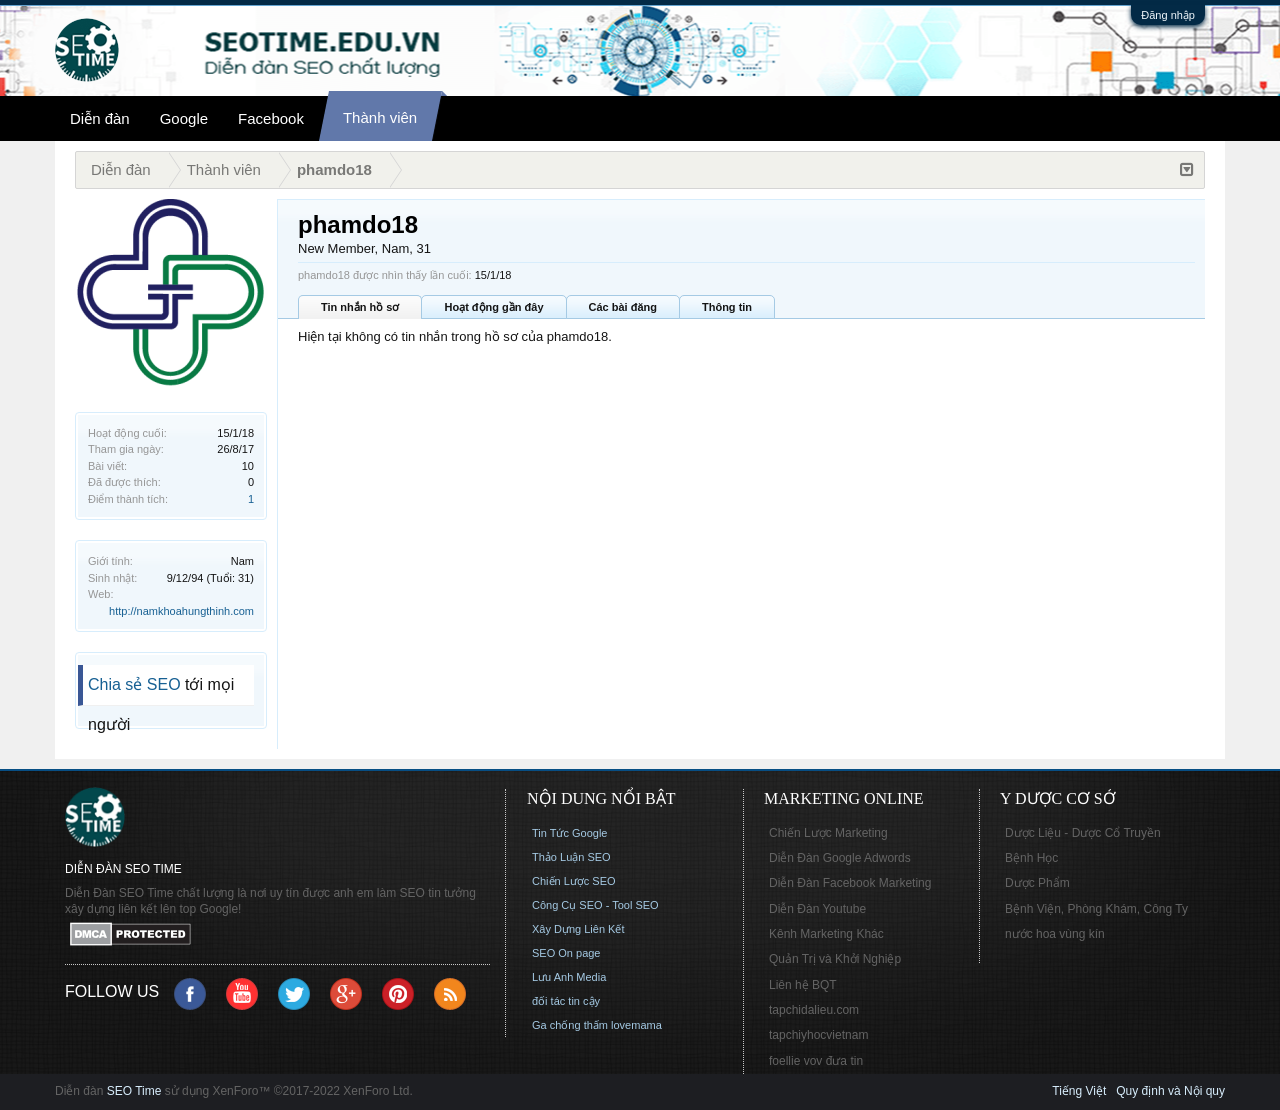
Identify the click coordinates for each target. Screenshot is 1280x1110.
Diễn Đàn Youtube (817, 909)
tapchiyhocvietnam (818, 1035)
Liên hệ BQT (803, 985)
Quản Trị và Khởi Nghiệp (835, 959)
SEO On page (566, 953)
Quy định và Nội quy (1170, 1091)
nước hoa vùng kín (1055, 934)
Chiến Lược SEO (574, 881)
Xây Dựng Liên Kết (578, 929)
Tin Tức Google (569, 833)
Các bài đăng (623, 307)
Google (184, 118)
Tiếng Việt (1079, 1091)
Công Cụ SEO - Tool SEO (595, 905)
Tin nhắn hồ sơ (360, 307)
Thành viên (380, 117)
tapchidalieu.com (814, 1010)
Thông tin (727, 307)
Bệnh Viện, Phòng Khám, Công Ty (1096, 909)
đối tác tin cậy (566, 1001)
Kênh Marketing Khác (826, 934)
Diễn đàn (100, 118)
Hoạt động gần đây (493, 307)
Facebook (271, 118)
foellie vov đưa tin (816, 1061)
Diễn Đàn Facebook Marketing (850, 883)
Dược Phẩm (1037, 883)
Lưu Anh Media (569, 977)
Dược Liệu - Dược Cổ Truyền (1083, 833)
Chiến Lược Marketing (828, 833)
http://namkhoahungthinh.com (181, 611)
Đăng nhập (1168, 15)
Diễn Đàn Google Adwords (840, 858)
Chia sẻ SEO (134, 684)
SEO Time (134, 1091)
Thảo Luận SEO (571, 857)
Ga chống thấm (570, 1025)
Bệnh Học (1031, 858)
